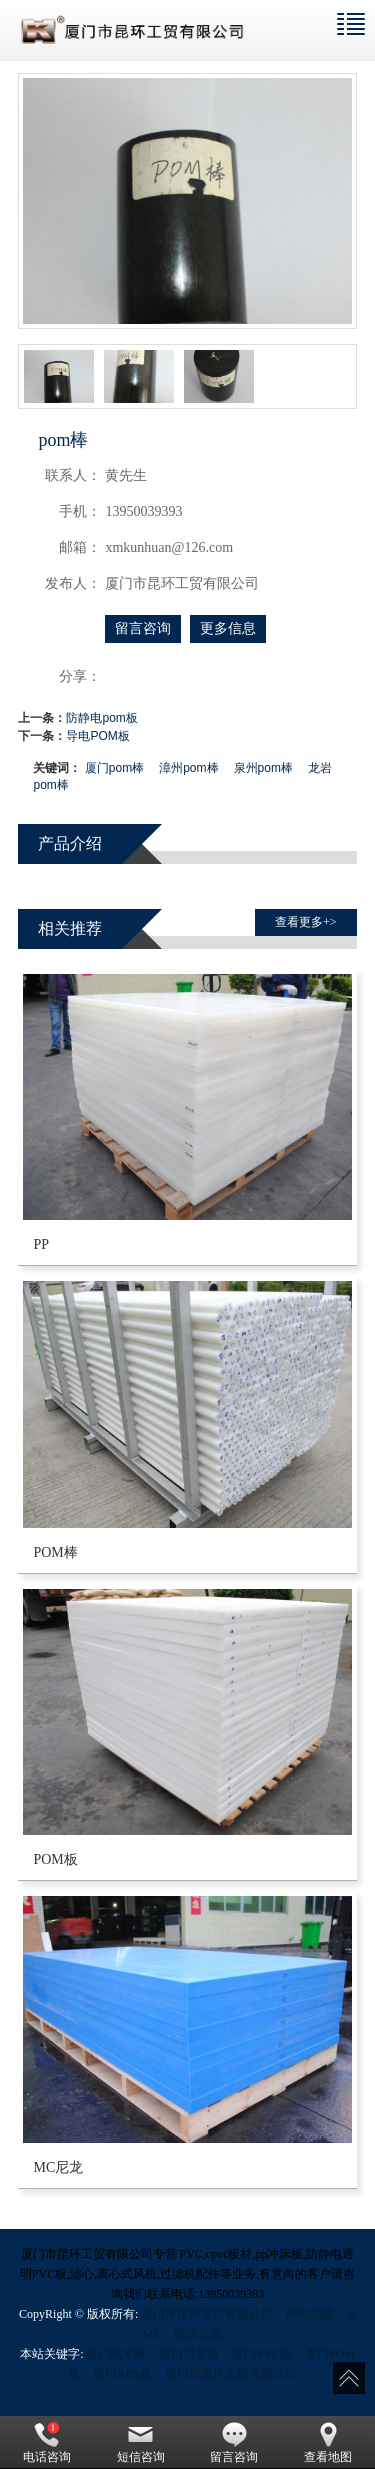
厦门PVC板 (261, 2354)
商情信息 (198, 2334)
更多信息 (228, 628)
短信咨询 (141, 2443)
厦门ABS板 (122, 2374)
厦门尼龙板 (189, 2354)
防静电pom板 (101, 718)
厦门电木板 (116, 2354)
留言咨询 (143, 628)
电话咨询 (47, 2443)
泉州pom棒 (263, 768)
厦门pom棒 (114, 768)
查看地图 (328, 2443)
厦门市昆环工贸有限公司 (207, 2314)
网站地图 (310, 2314)
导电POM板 (97, 736)
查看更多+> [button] (306, 922)
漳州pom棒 (188, 768)
